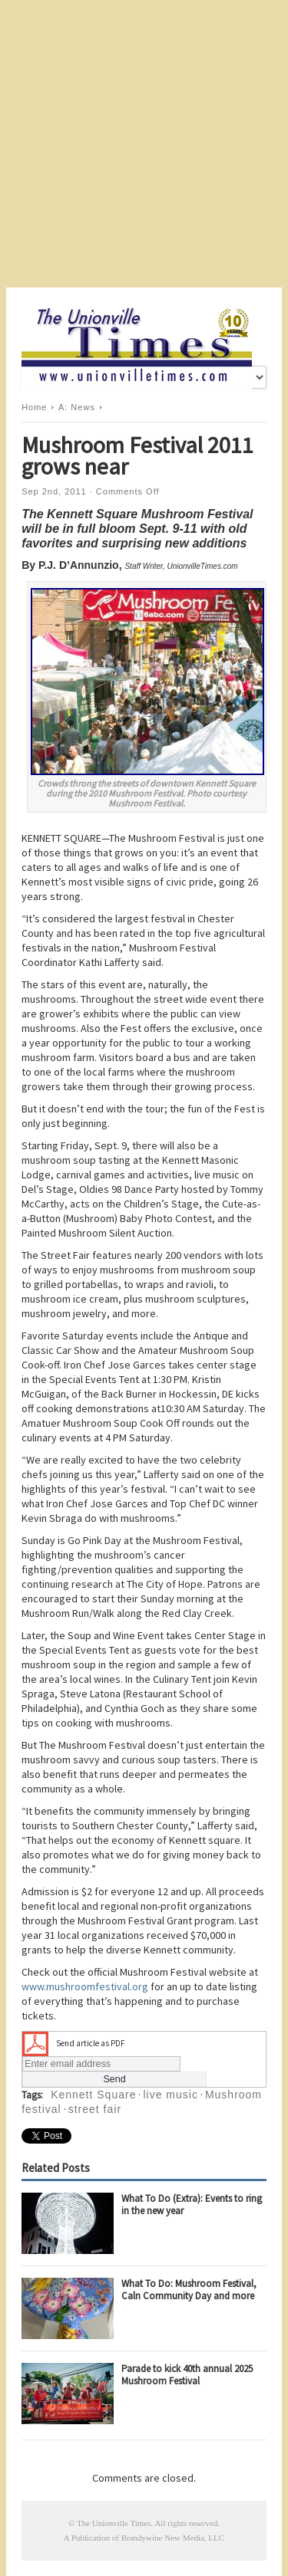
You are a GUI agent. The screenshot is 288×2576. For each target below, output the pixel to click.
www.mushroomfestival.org (85, 1986)
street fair (94, 2109)
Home (34, 407)
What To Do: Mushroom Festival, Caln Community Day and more (189, 2289)
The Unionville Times (114, 2523)
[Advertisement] (144, 144)
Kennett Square (93, 2094)
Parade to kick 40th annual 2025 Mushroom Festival (187, 2374)
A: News (76, 407)
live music (170, 2094)
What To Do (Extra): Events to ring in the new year (191, 2204)
